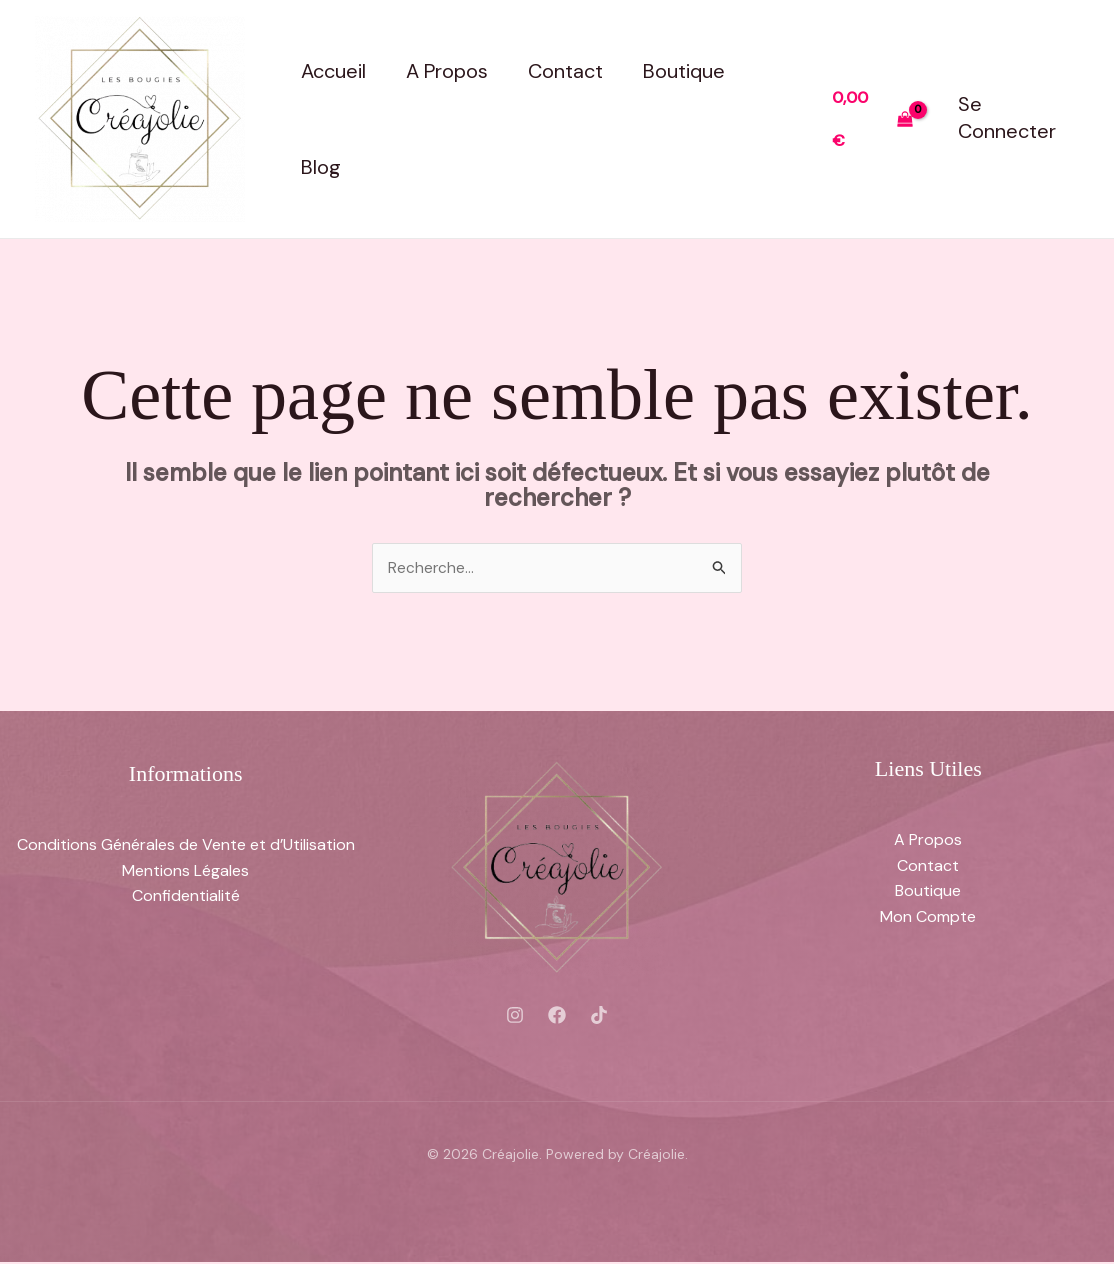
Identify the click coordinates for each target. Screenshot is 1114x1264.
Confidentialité (186, 896)
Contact (565, 71)
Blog (321, 167)
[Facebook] (557, 1016)
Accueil (333, 71)
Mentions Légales (185, 871)
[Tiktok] (599, 1016)
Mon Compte (928, 917)
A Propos (447, 71)
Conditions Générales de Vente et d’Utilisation (186, 845)
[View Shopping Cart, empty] (873, 118)
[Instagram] (515, 1016)
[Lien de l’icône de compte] (1018, 118)
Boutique (684, 71)
